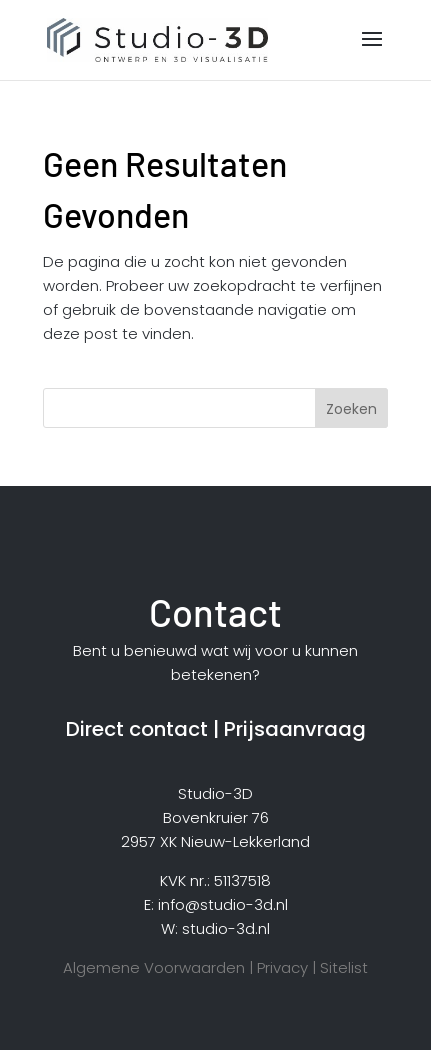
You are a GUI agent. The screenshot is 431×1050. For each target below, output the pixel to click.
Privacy (282, 967)
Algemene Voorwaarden (154, 967)
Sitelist (344, 967)
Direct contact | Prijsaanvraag (216, 729)
